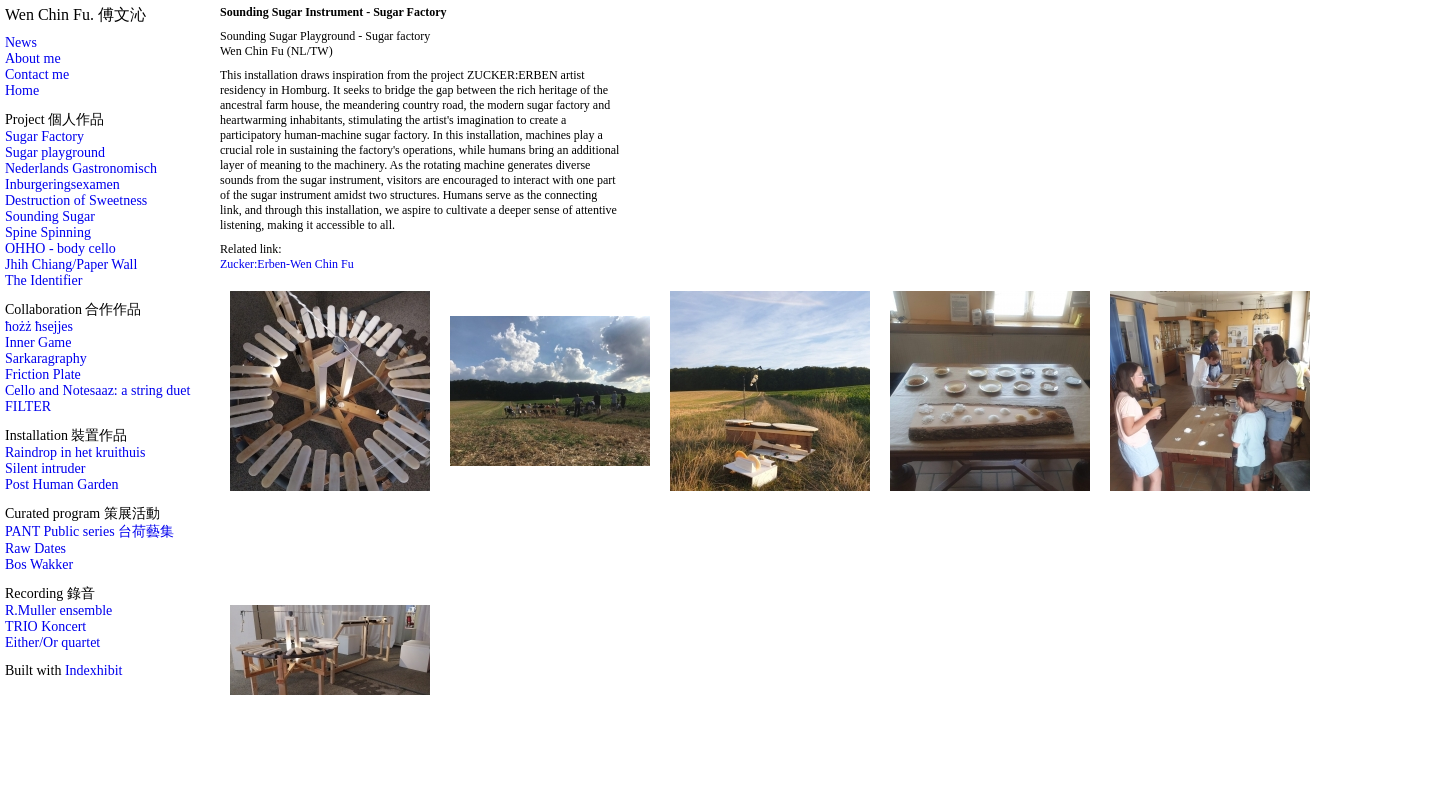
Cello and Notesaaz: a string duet (97, 390)
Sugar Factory (44, 136)
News (21, 42)
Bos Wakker (39, 564)
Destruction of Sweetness (76, 200)
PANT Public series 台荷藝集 (89, 531)
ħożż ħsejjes (39, 326)
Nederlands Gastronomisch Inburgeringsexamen (81, 176)
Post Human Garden (62, 484)
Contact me (37, 74)
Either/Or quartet (52, 642)
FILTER (28, 406)
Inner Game (38, 342)
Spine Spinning (48, 232)
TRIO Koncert (45, 626)
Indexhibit (94, 670)
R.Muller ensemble (58, 610)
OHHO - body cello (60, 248)
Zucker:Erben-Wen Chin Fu (287, 264)
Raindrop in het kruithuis (75, 452)
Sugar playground (55, 152)
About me (33, 58)
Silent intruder (45, 468)
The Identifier (43, 280)
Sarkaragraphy (46, 358)
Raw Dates (35, 548)
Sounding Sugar (50, 216)
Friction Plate (43, 374)
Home (22, 90)
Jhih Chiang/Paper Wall (71, 264)
